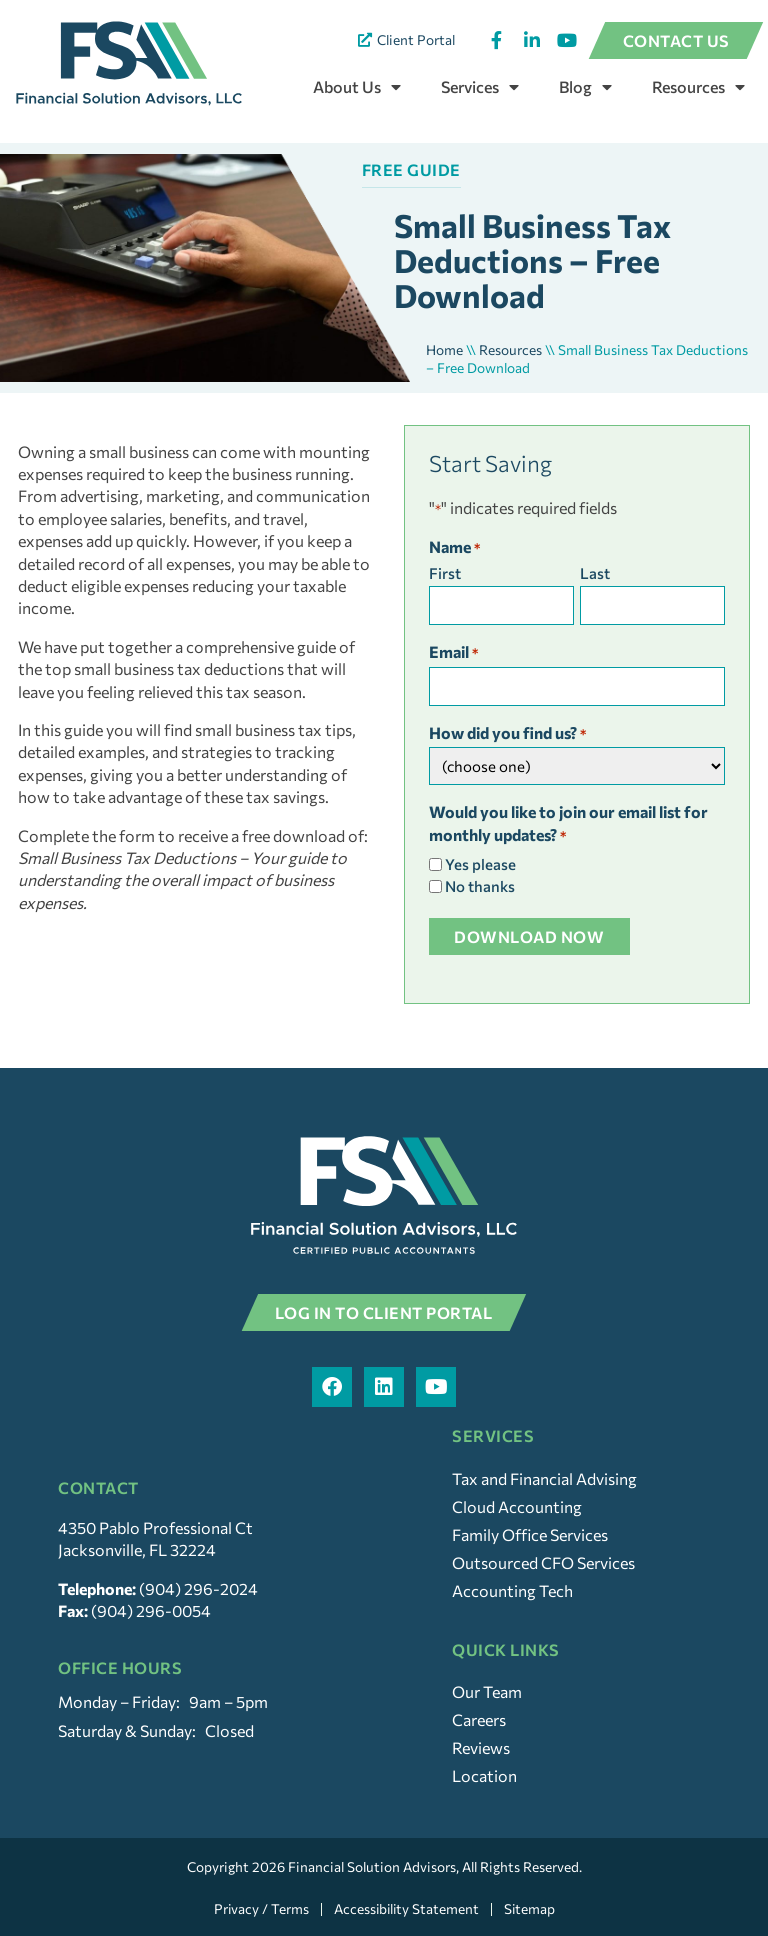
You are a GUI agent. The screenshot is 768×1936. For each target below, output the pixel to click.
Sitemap (531, 1909)
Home (444, 349)
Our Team (487, 1691)
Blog (585, 87)
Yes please (480, 864)
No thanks (480, 886)
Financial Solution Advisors (372, 1866)
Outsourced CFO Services (543, 1562)
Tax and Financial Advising (544, 1478)
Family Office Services (530, 1534)
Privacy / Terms (259, 1909)
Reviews (481, 1747)
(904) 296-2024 (198, 1588)
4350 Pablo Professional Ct (155, 1527)
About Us (357, 87)
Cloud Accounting (517, 1506)
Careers (479, 1719)
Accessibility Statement (406, 1909)
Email (453, 653)
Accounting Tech (512, 1590)
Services (480, 87)
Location (484, 1775)
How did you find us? (507, 734)
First (445, 573)
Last (595, 573)
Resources (698, 87)
